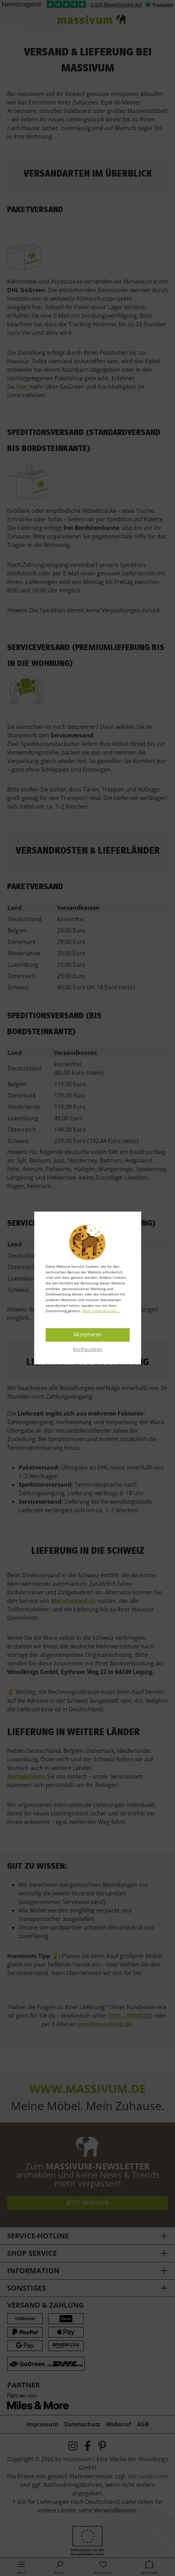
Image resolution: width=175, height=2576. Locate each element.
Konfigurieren (87, 1349)
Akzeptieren (87, 1335)
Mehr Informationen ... (101, 1310)
